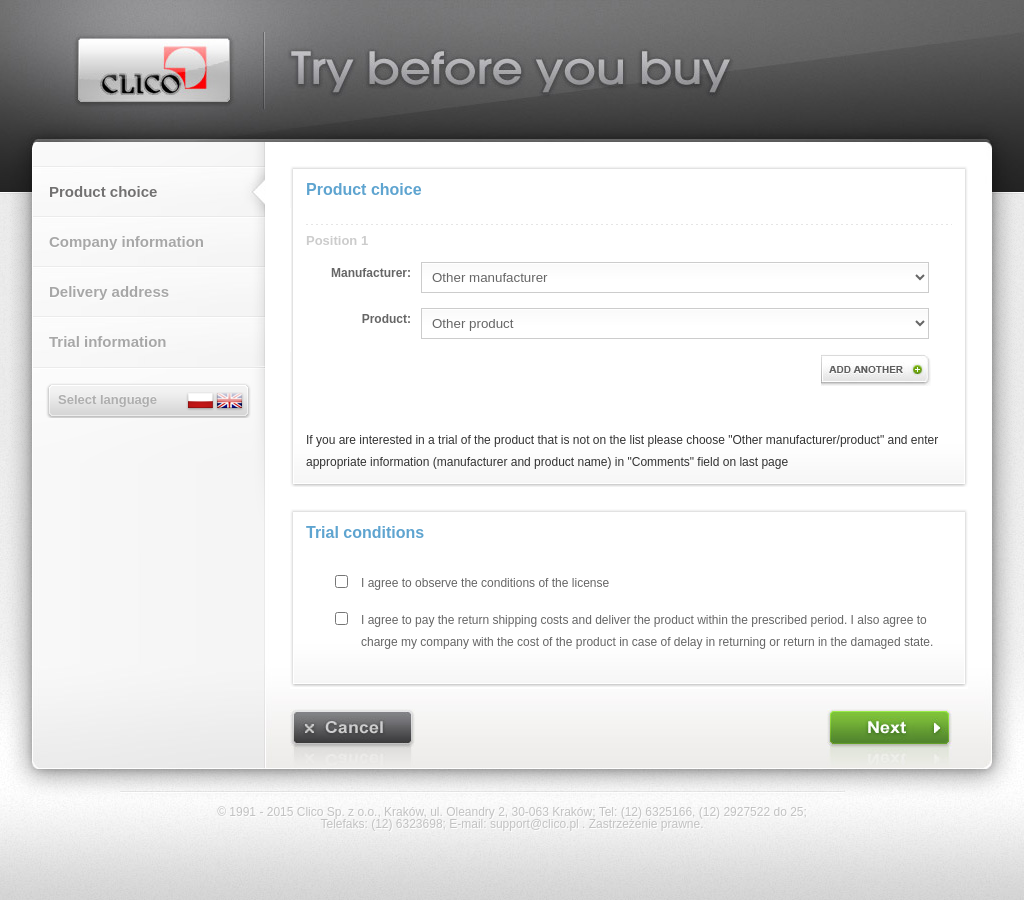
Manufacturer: (371, 273)
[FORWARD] (889, 738)
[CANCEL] (352, 738)
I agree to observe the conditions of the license (485, 583)
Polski (201, 401)
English (229, 401)
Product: (386, 319)
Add (876, 370)
